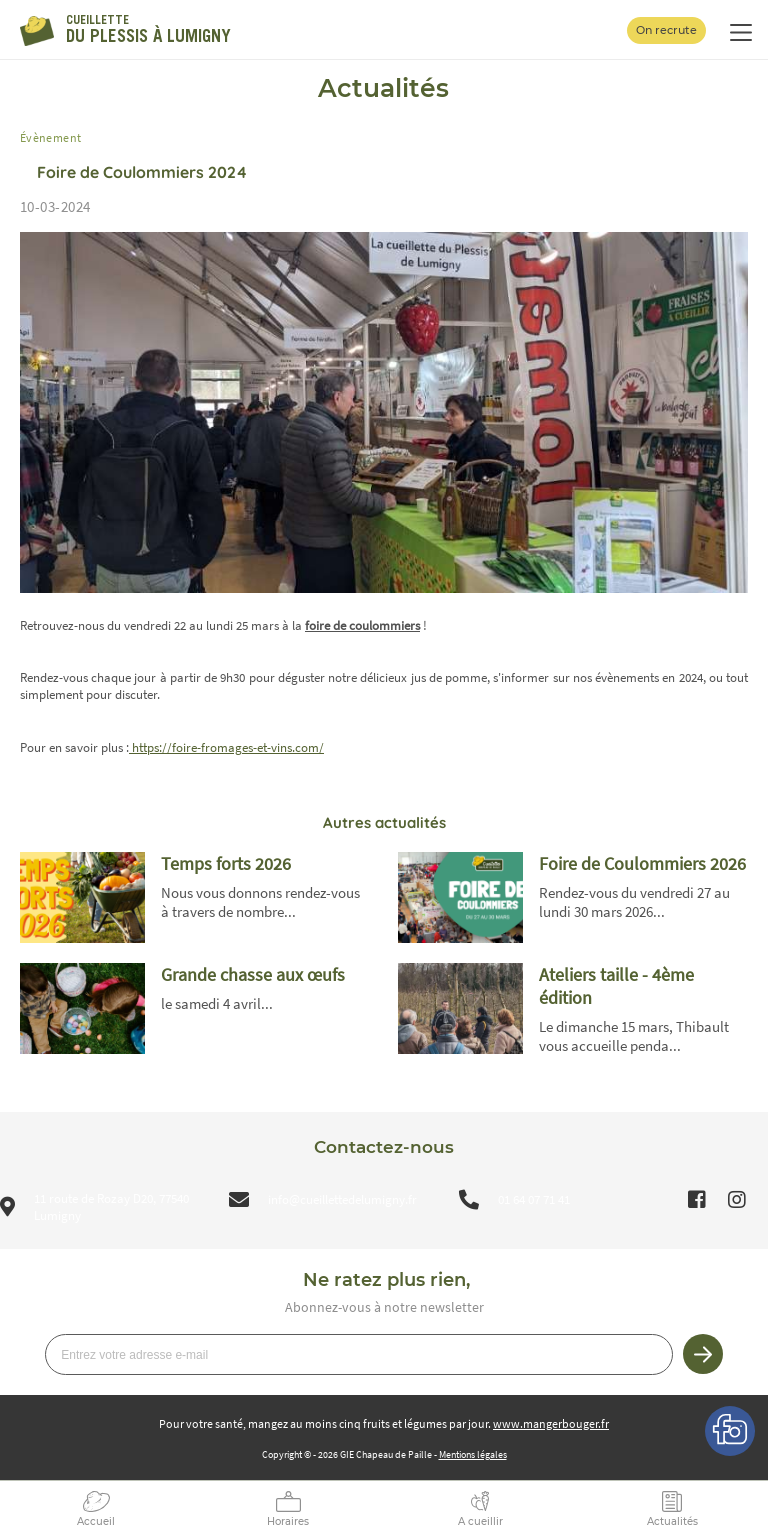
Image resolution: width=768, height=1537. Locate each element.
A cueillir (480, 1521)
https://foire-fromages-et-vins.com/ (226, 747)
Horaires (288, 1521)
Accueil (96, 1521)
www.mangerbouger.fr (551, 1423)
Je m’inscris (703, 1354)
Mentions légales (473, 1454)
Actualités (672, 1521)
